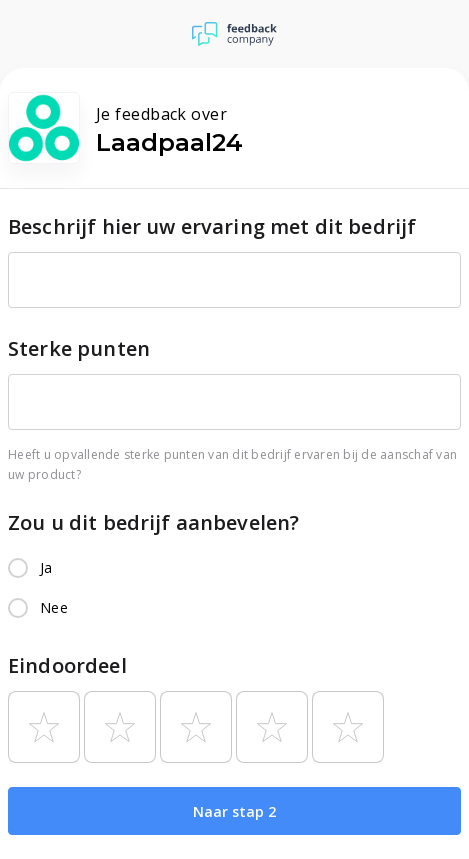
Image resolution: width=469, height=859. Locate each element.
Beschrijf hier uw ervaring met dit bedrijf (212, 226)
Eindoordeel (67, 665)
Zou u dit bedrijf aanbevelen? (153, 522)
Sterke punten (79, 348)
